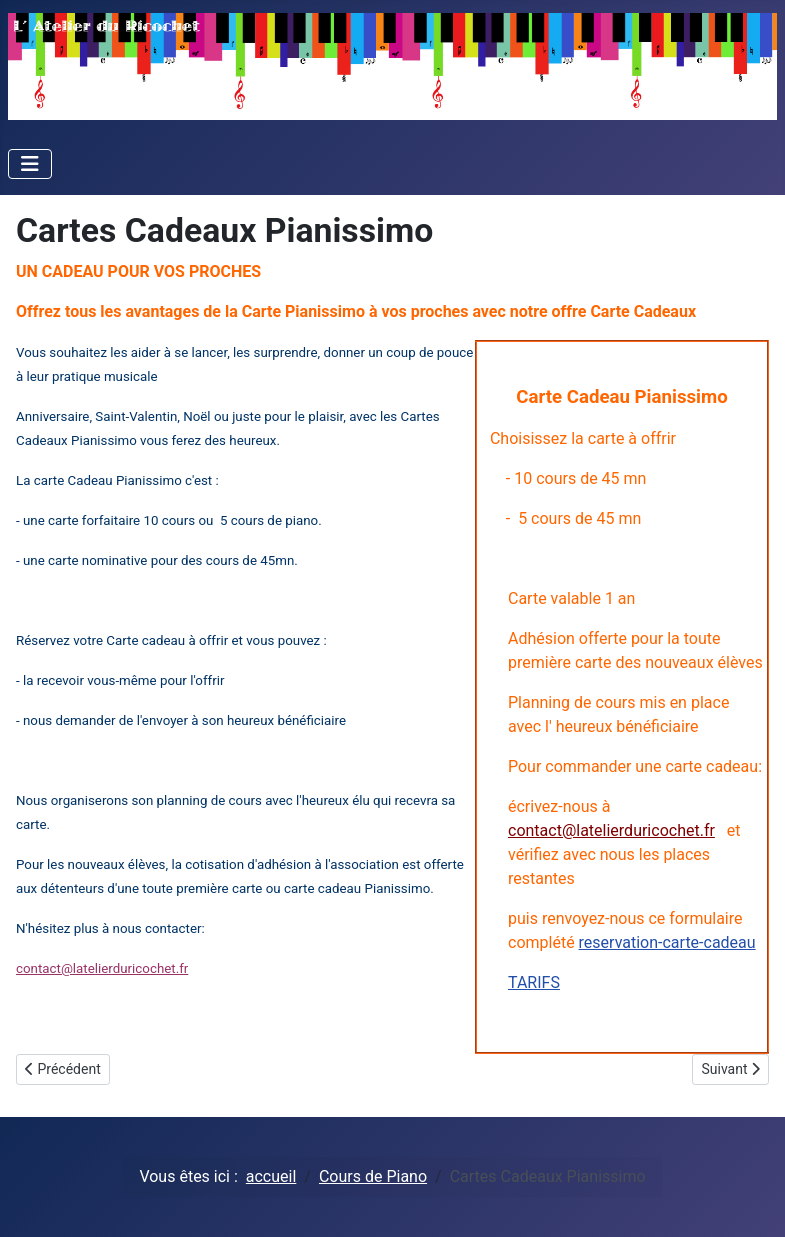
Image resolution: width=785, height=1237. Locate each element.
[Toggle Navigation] (30, 164)
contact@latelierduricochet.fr (611, 830)
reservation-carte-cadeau (667, 942)
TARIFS (534, 982)
